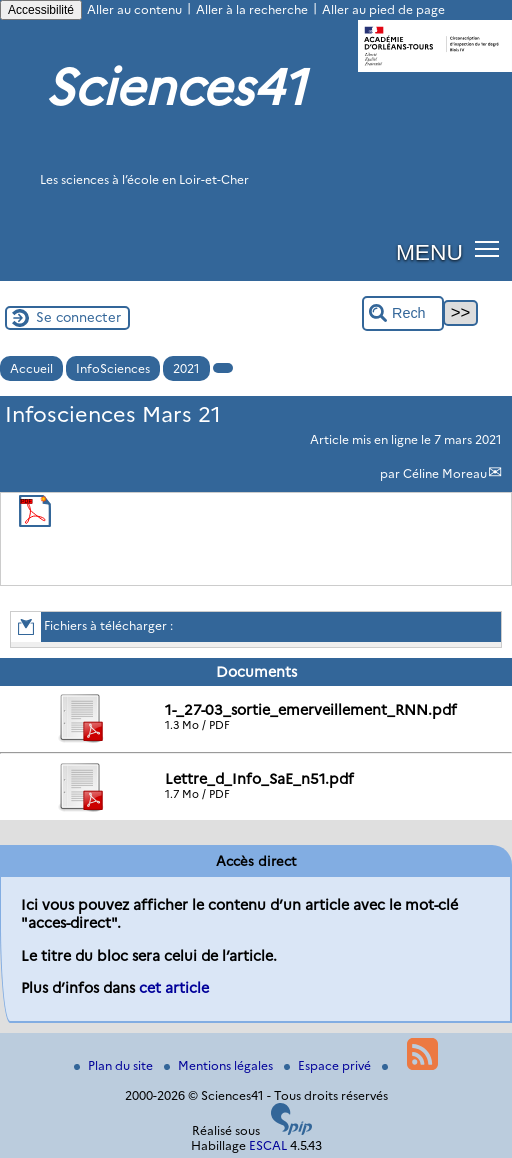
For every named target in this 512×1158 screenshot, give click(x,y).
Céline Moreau (445, 473)
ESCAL (268, 1145)
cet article (174, 988)
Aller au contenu (134, 9)
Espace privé (329, 1065)
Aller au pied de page (383, 9)
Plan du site (115, 1065)
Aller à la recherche (252, 9)
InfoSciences (113, 368)
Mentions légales (220, 1065)
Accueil (31, 368)
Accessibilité (41, 10)
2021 (186, 368)
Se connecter (78, 317)
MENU (429, 252)
